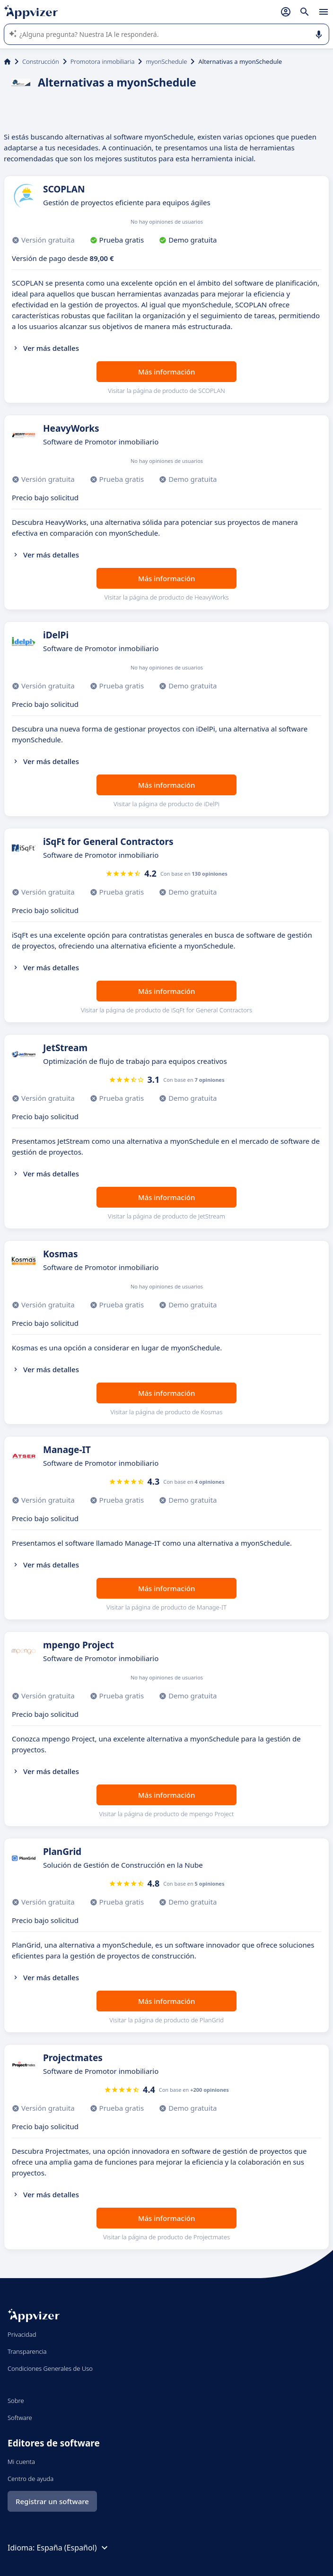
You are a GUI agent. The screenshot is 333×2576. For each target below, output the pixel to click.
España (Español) (73, 2547)
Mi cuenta (21, 2461)
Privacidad (22, 2334)
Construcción (40, 61)
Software (20, 2417)
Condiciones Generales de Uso (50, 2368)
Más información (166, 371)
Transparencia (27, 2351)
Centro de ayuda (30, 2478)
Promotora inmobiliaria (102, 61)
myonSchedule (166, 61)
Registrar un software (52, 2501)
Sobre (16, 2400)
